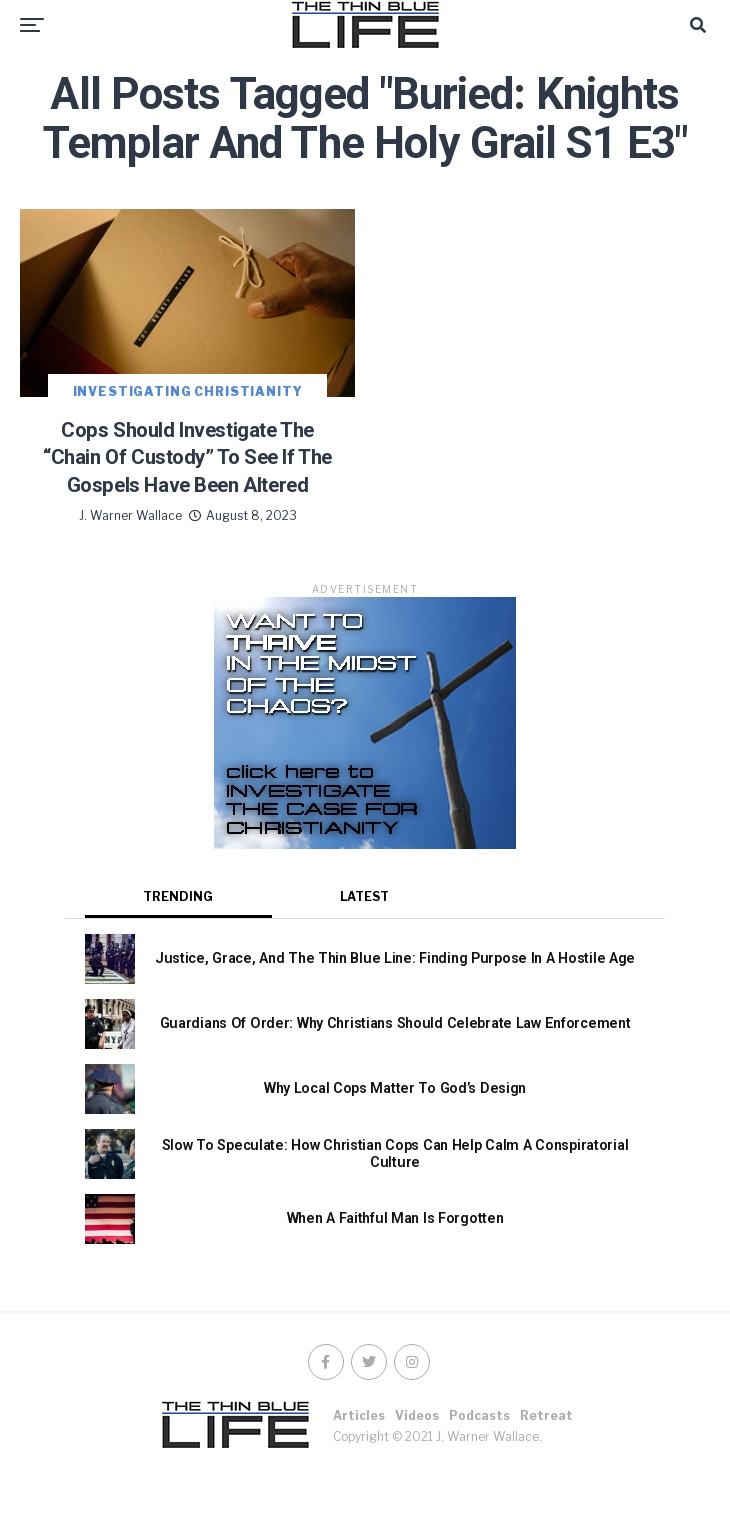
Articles (359, 1462)
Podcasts (479, 1462)
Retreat (546, 1462)
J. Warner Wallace (130, 562)
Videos (417, 1462)
